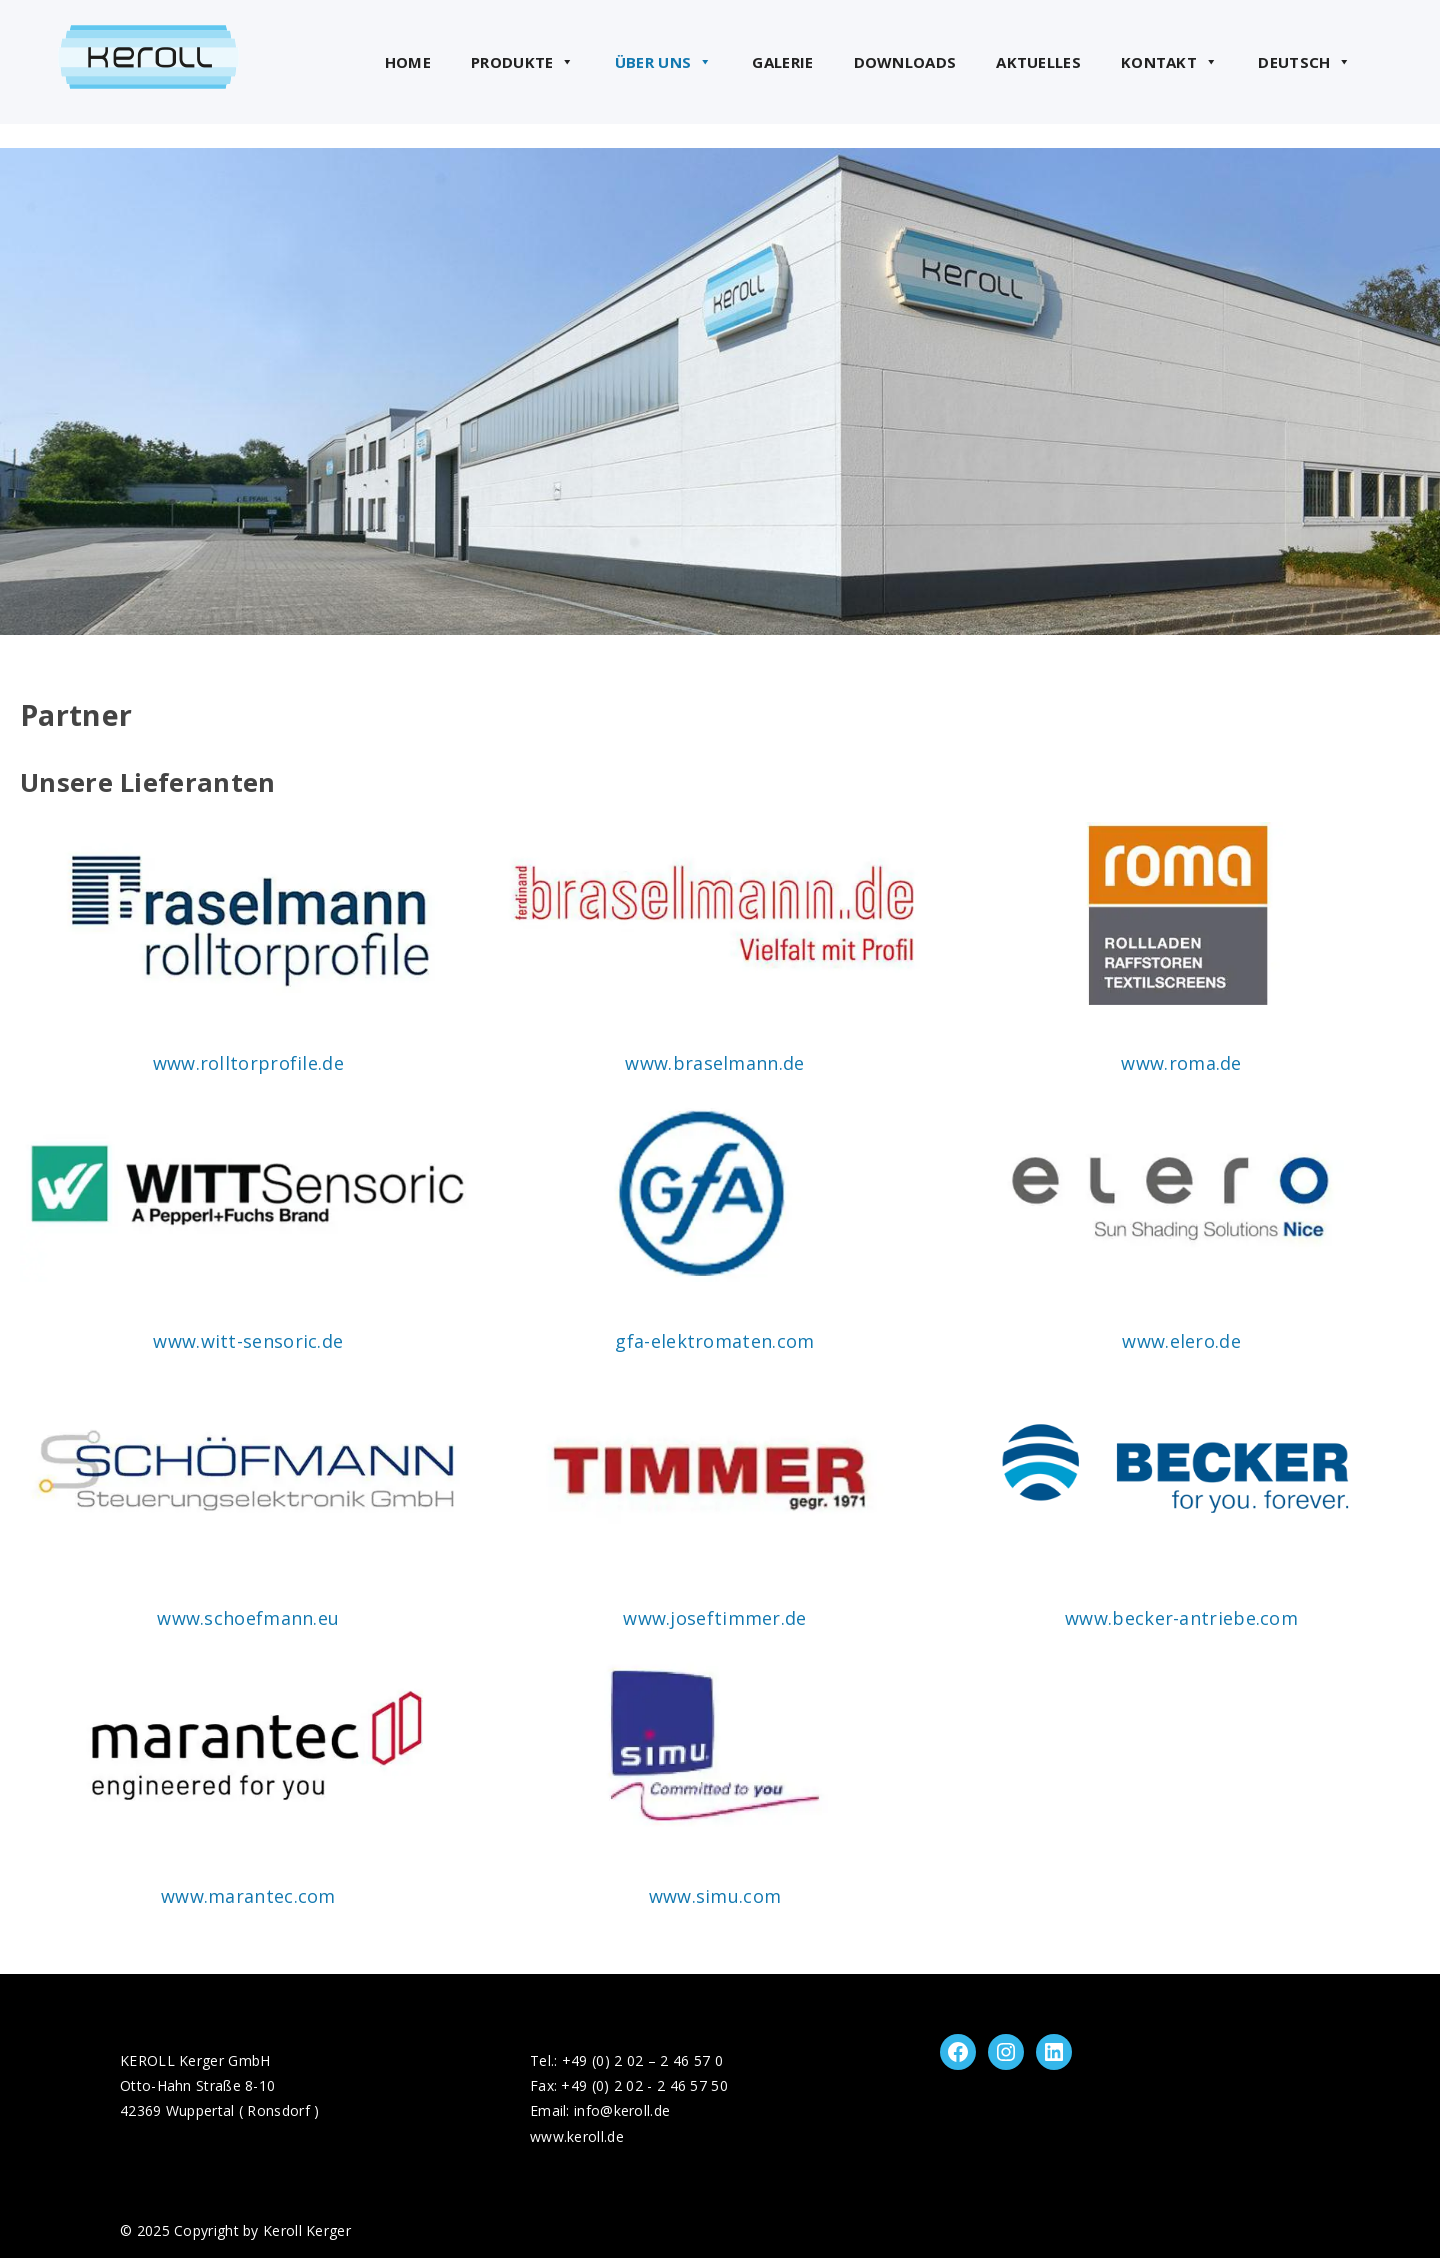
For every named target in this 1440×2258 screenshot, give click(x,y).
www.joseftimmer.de (714, 1618)
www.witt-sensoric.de (248, 1341)
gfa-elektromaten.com (714, 1341)
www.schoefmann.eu (248, 1618)
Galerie (782, 62)
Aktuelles (1038, 62)
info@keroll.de (622, 2110)
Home (408, 62)
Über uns (664, 62)
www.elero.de (1181, 1341)
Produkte (523, 62)
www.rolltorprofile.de (248, 1063)
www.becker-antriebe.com (1181, 1618)
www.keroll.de (577, 2136)
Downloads (905, 62)
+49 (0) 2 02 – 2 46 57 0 (642, 2060)
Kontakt (1169, 62)
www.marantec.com (248, 1896)
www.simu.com (715, 1896)
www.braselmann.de (714, 1063)
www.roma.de (1181, 1063)
